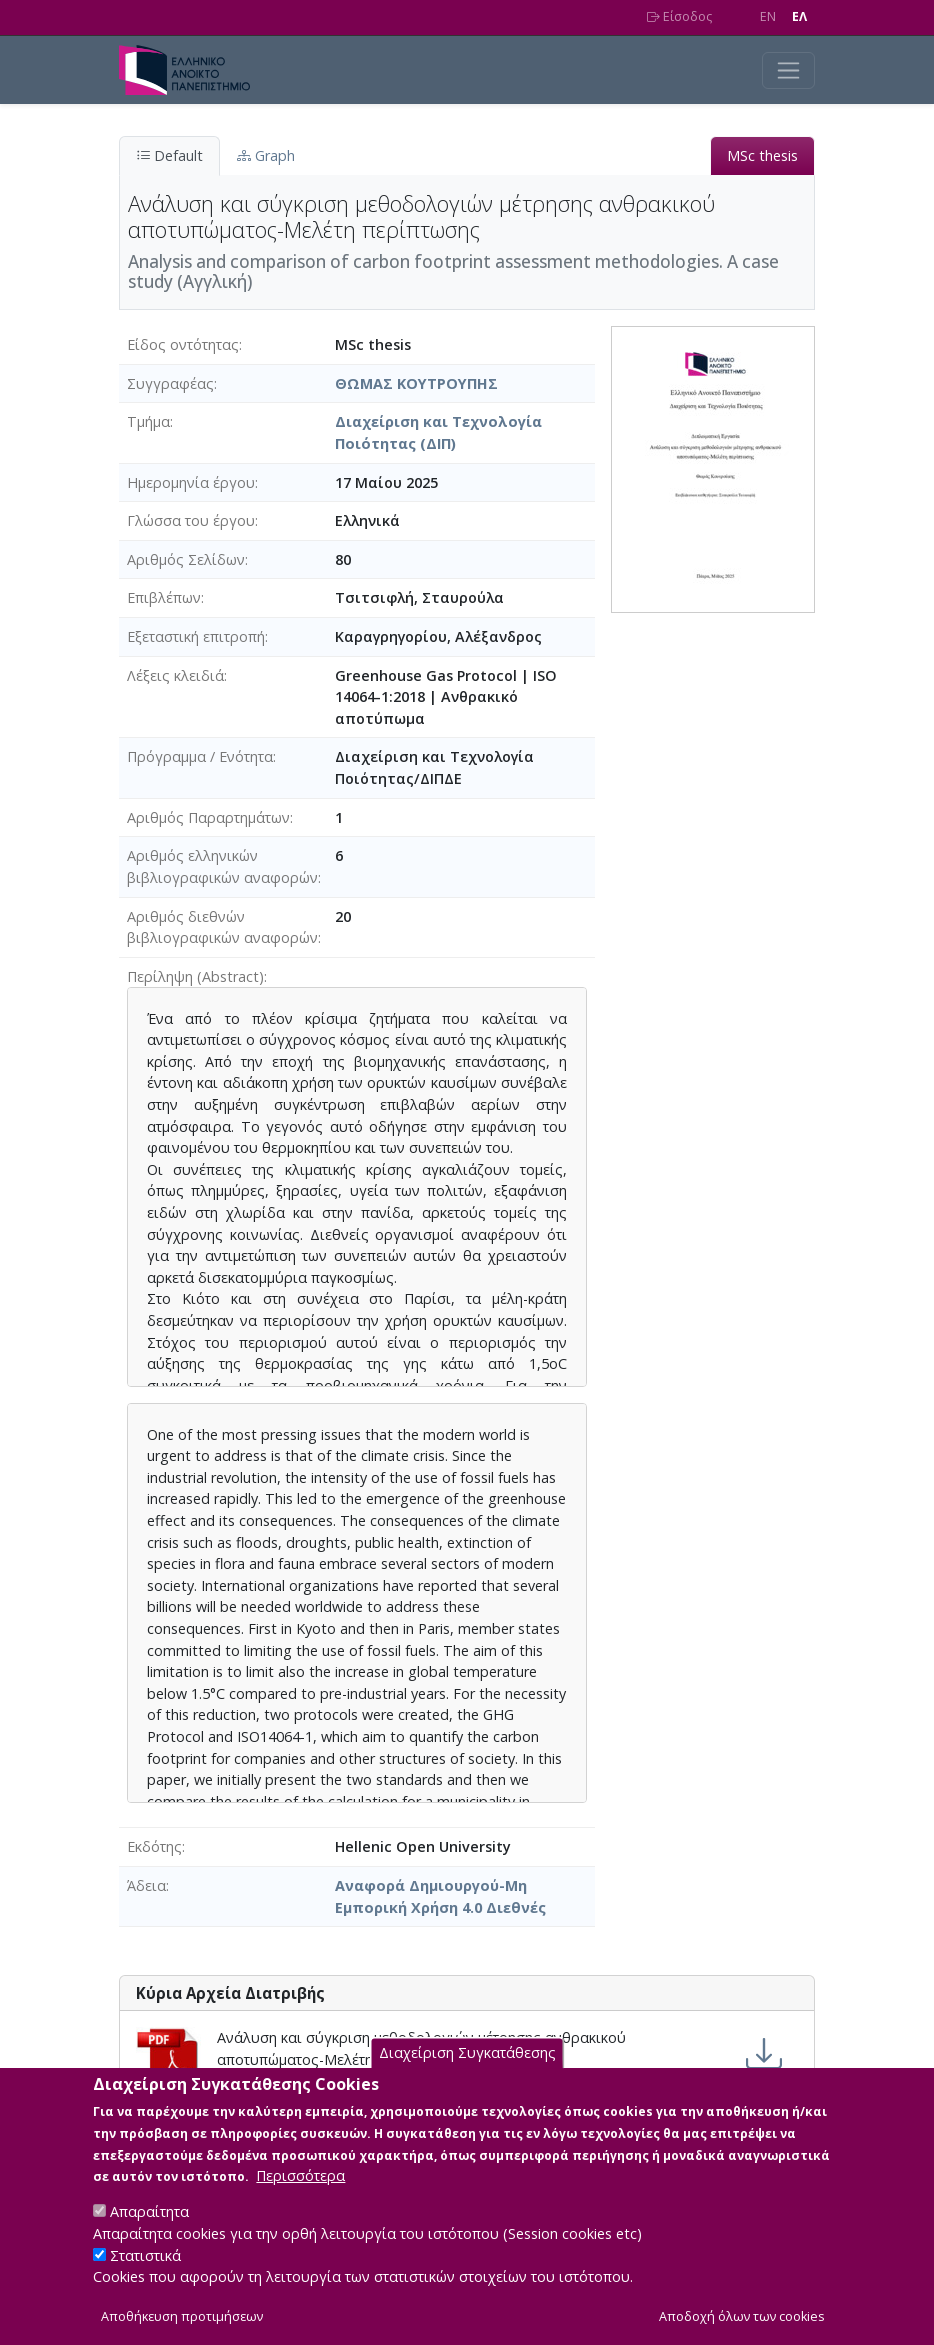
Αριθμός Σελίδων (186, 559)
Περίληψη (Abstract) (195, 976)
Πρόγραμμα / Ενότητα (200, 756)
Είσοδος (679, 16)
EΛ (799, 16)
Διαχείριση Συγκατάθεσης (467, 2074)
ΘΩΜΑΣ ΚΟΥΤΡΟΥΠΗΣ (416, 383)
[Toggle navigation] (788, 70)
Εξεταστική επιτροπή (196, 636)
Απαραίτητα (149, 2233)
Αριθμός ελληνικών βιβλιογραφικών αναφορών (222, 866)
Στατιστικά (145, 2276)
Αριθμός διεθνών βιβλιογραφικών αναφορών (222, 927)
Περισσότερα (300, 2197)
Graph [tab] (266, 155)
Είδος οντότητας (183, 344)
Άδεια (146, 1885)
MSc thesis (762, 155)
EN (768, 16)
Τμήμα (148, 421)
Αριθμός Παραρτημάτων (208, 817)
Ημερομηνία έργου (191, 482)
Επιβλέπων (164, 597)
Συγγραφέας (170, 383)
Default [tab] (169, 155)
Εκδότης (154, 1846)
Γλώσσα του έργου (191, 520)
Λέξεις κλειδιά (175, 675)
